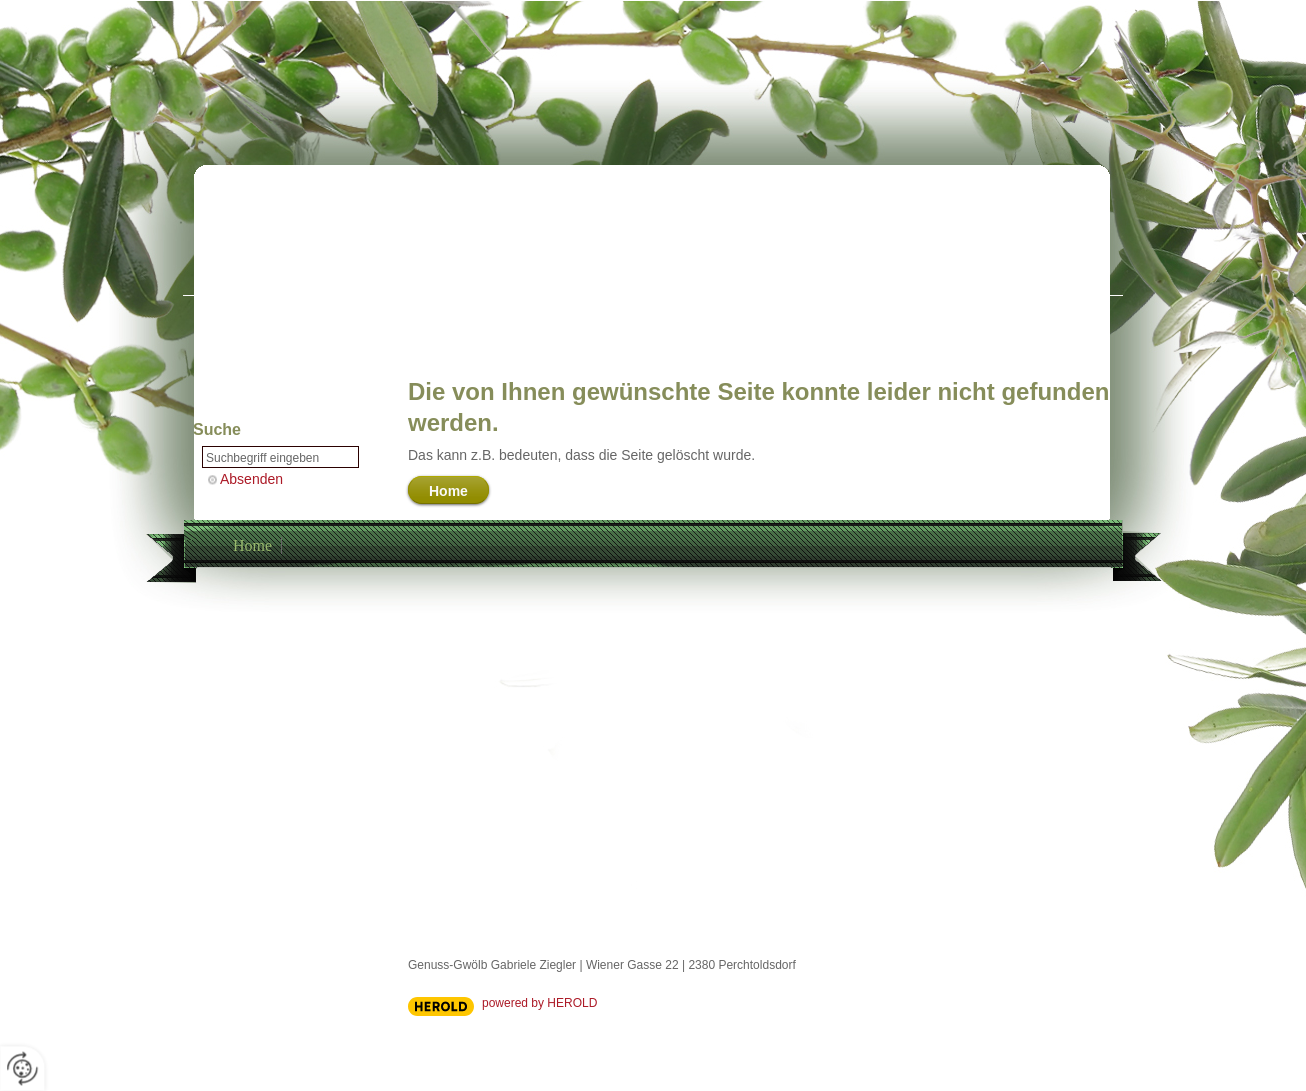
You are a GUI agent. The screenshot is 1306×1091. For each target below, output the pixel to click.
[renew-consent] (22, 1068)
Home (252, 545)
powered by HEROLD (539, 1003)
